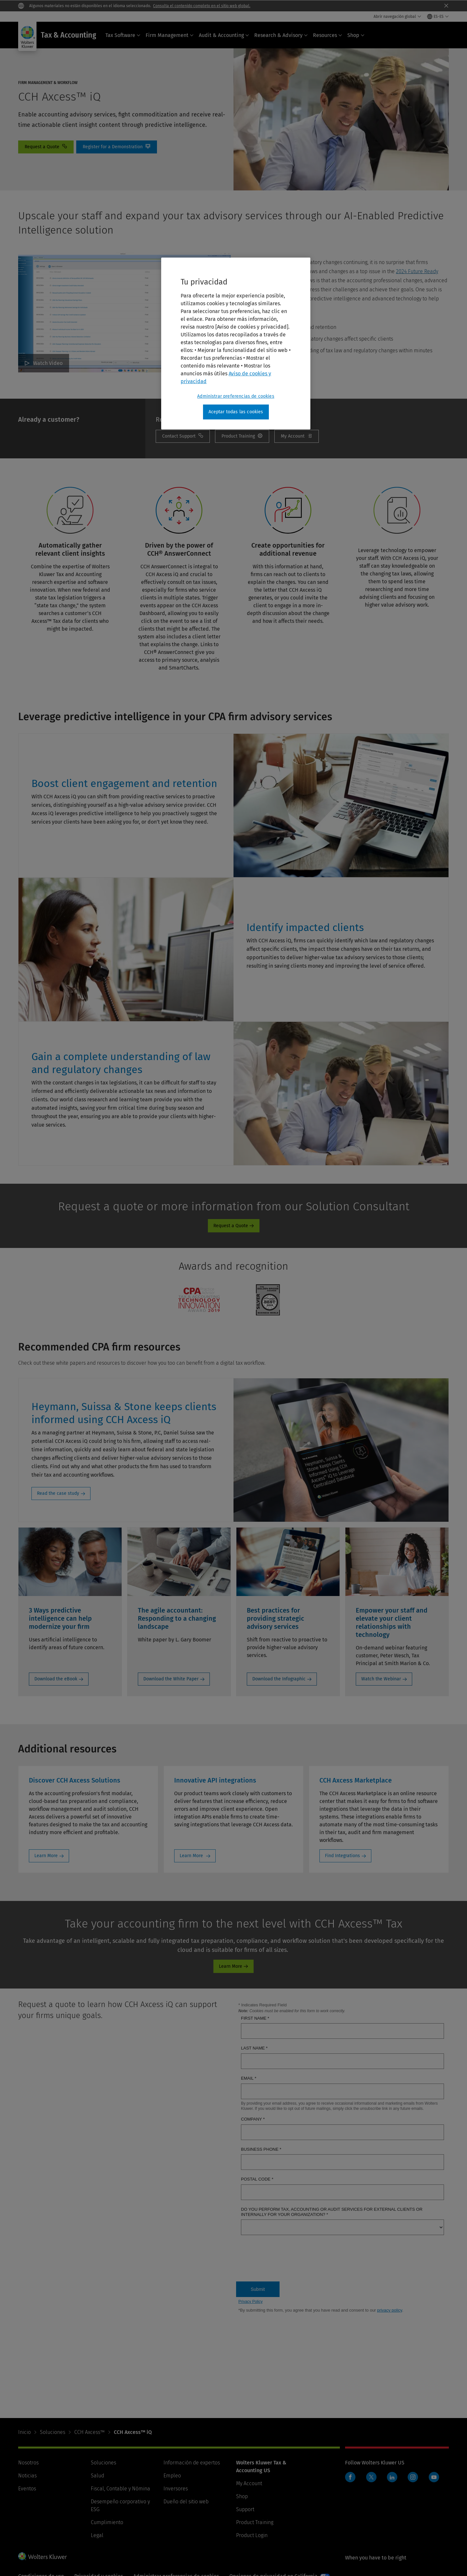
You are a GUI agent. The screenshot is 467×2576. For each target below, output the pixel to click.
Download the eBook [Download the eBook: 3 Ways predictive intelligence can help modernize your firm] (55, 1679)
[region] (235, 343)
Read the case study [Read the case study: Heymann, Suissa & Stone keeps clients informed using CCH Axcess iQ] (58, 1493)
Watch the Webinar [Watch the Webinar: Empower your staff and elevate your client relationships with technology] (381, 1679)
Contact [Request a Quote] (45, 147)
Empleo (172, 2476)
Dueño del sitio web (186, 2501)
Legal (97, 2535)
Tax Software (122, 35)
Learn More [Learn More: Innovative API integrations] (192, 1855)
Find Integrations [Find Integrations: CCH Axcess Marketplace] (342, 1855)
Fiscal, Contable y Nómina (120, 2488)
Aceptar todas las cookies (236, 412)
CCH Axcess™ (89, 2432)
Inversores (175, 2488)
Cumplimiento (107, 2522)
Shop (356, 35)
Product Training (254, 2522)
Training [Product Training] (242, 436)
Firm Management (170, 35)
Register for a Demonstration (117, 147)
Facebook (350, 2477)
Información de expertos (191, 2463)
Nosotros (28, 2463)
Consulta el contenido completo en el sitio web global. (201, 6)
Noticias (27, 2476)
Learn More (230, 1966)
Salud (97, 2476)
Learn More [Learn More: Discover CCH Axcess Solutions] (46, 1855)
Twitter (371, 2477)
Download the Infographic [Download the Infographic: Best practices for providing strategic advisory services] (278, 1679)
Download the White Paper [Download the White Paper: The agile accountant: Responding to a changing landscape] (170, 1679)
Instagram (413, 2477)
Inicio (24, 2432)
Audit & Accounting (224, 35)
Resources (327, 35)
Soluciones (52, 2432)
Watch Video (48, 363)
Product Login (252, 2535)
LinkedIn (392, 2477)
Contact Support (183, 436)
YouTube (434, 2477)
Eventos (27, 2488)
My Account (296, 436)
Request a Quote (230, 1225)
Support (245, 2509)
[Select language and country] (438, 16)
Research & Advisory (281, 35)
